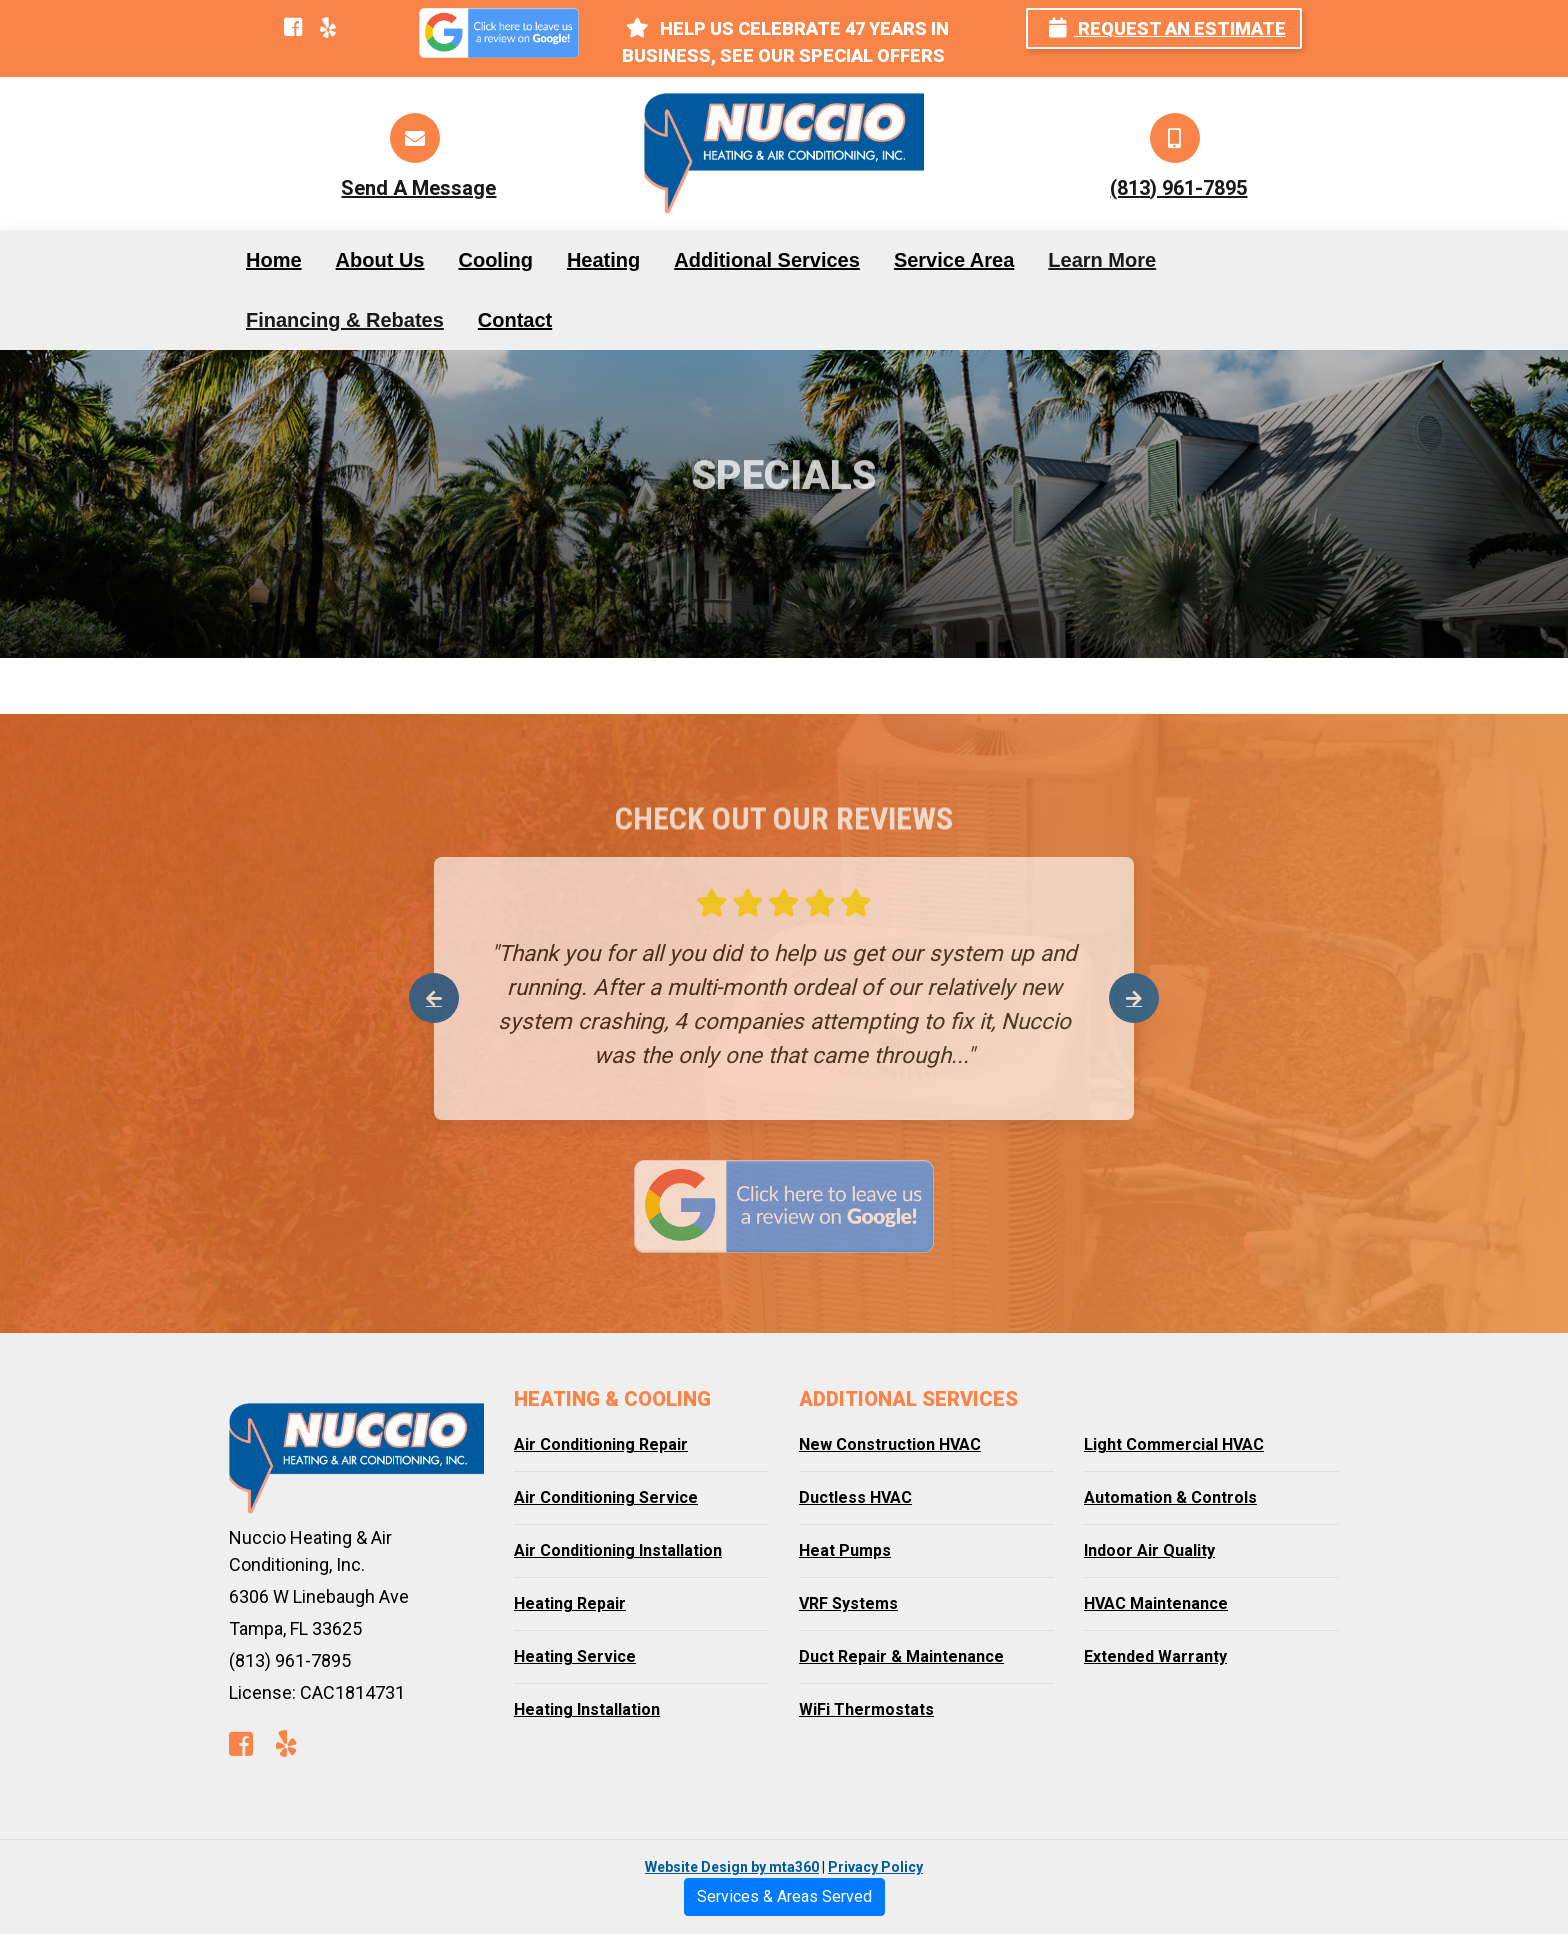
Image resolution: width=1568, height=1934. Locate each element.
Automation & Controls (1170, 1497)
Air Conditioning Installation (618, 1550)
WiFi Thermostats (866, 1709)
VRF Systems (848, 1603)
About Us (380, 260)
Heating (603, 260)
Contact (515, 320)
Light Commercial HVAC (1174, 1444)
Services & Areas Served (784, 1896)
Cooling (495, 260)
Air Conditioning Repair (601, 1444)
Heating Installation (587, 1709)
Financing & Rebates (345, 320)
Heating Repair (570, 1603)
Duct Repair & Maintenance (901, 1656)
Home (274, 260)
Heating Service (575, 1656)
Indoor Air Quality (1149, 1550)
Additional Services (767, 260)
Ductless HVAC (855, 1497)
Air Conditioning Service (606, 1497)
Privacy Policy (875, 1867)
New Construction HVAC (890, 1444)
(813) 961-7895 (1178, 188)
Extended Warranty (1155, 1656)
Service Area (954, 260)
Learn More (1102, 260)
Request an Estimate (1167, 28)
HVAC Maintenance (1156, 1603)
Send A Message (418, 188)
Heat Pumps (845, 1550)
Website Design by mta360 (732, 1867)
